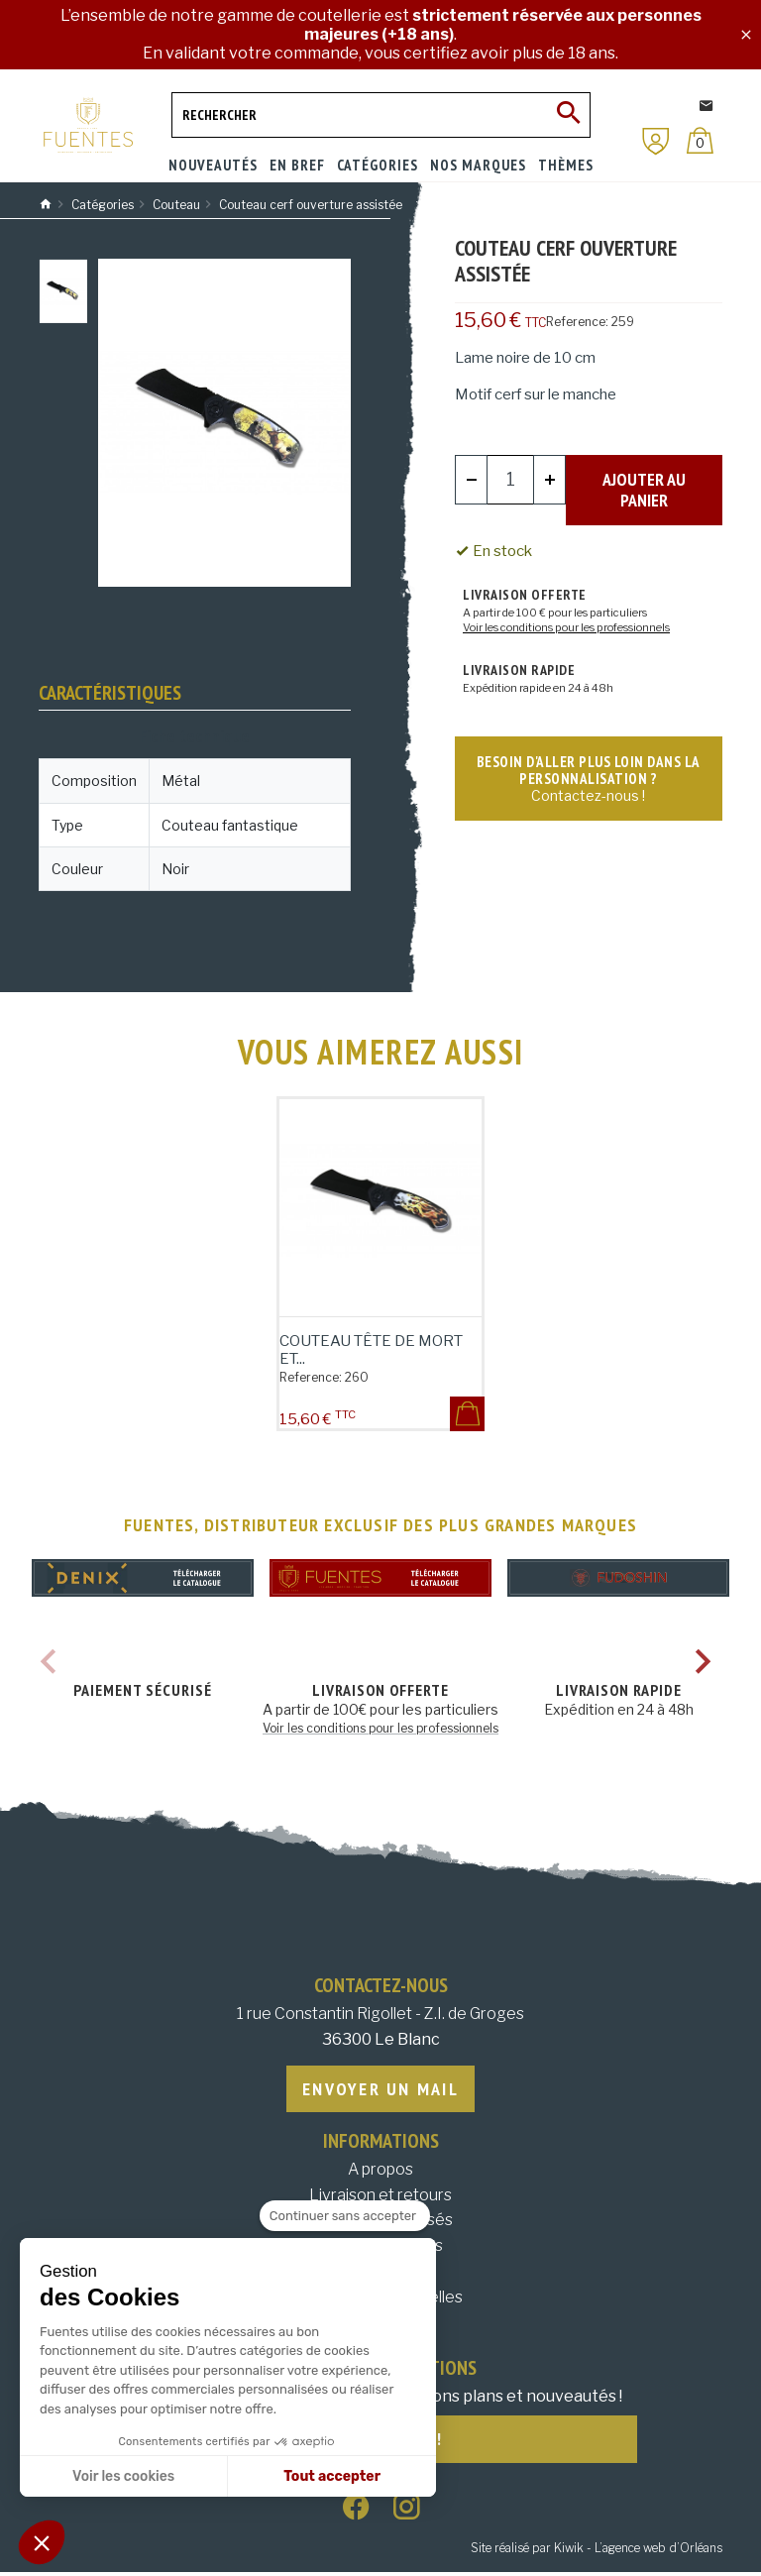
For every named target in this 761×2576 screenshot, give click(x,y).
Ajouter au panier (644, 479)
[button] (41, 2542)
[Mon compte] (656, 141)
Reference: (577, 321)
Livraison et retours (380, 2196)
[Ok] (568, 115)
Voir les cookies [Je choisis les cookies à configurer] (123, 2476)
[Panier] (700, 140)
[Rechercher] (381, 115)
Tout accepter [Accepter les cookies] (331, 2476)
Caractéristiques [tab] (110, 693)
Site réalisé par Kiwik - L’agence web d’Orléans (596, 2551)
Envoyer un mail (380, 2089)
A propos (380, 2171)
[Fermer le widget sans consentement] (345, 2216)
